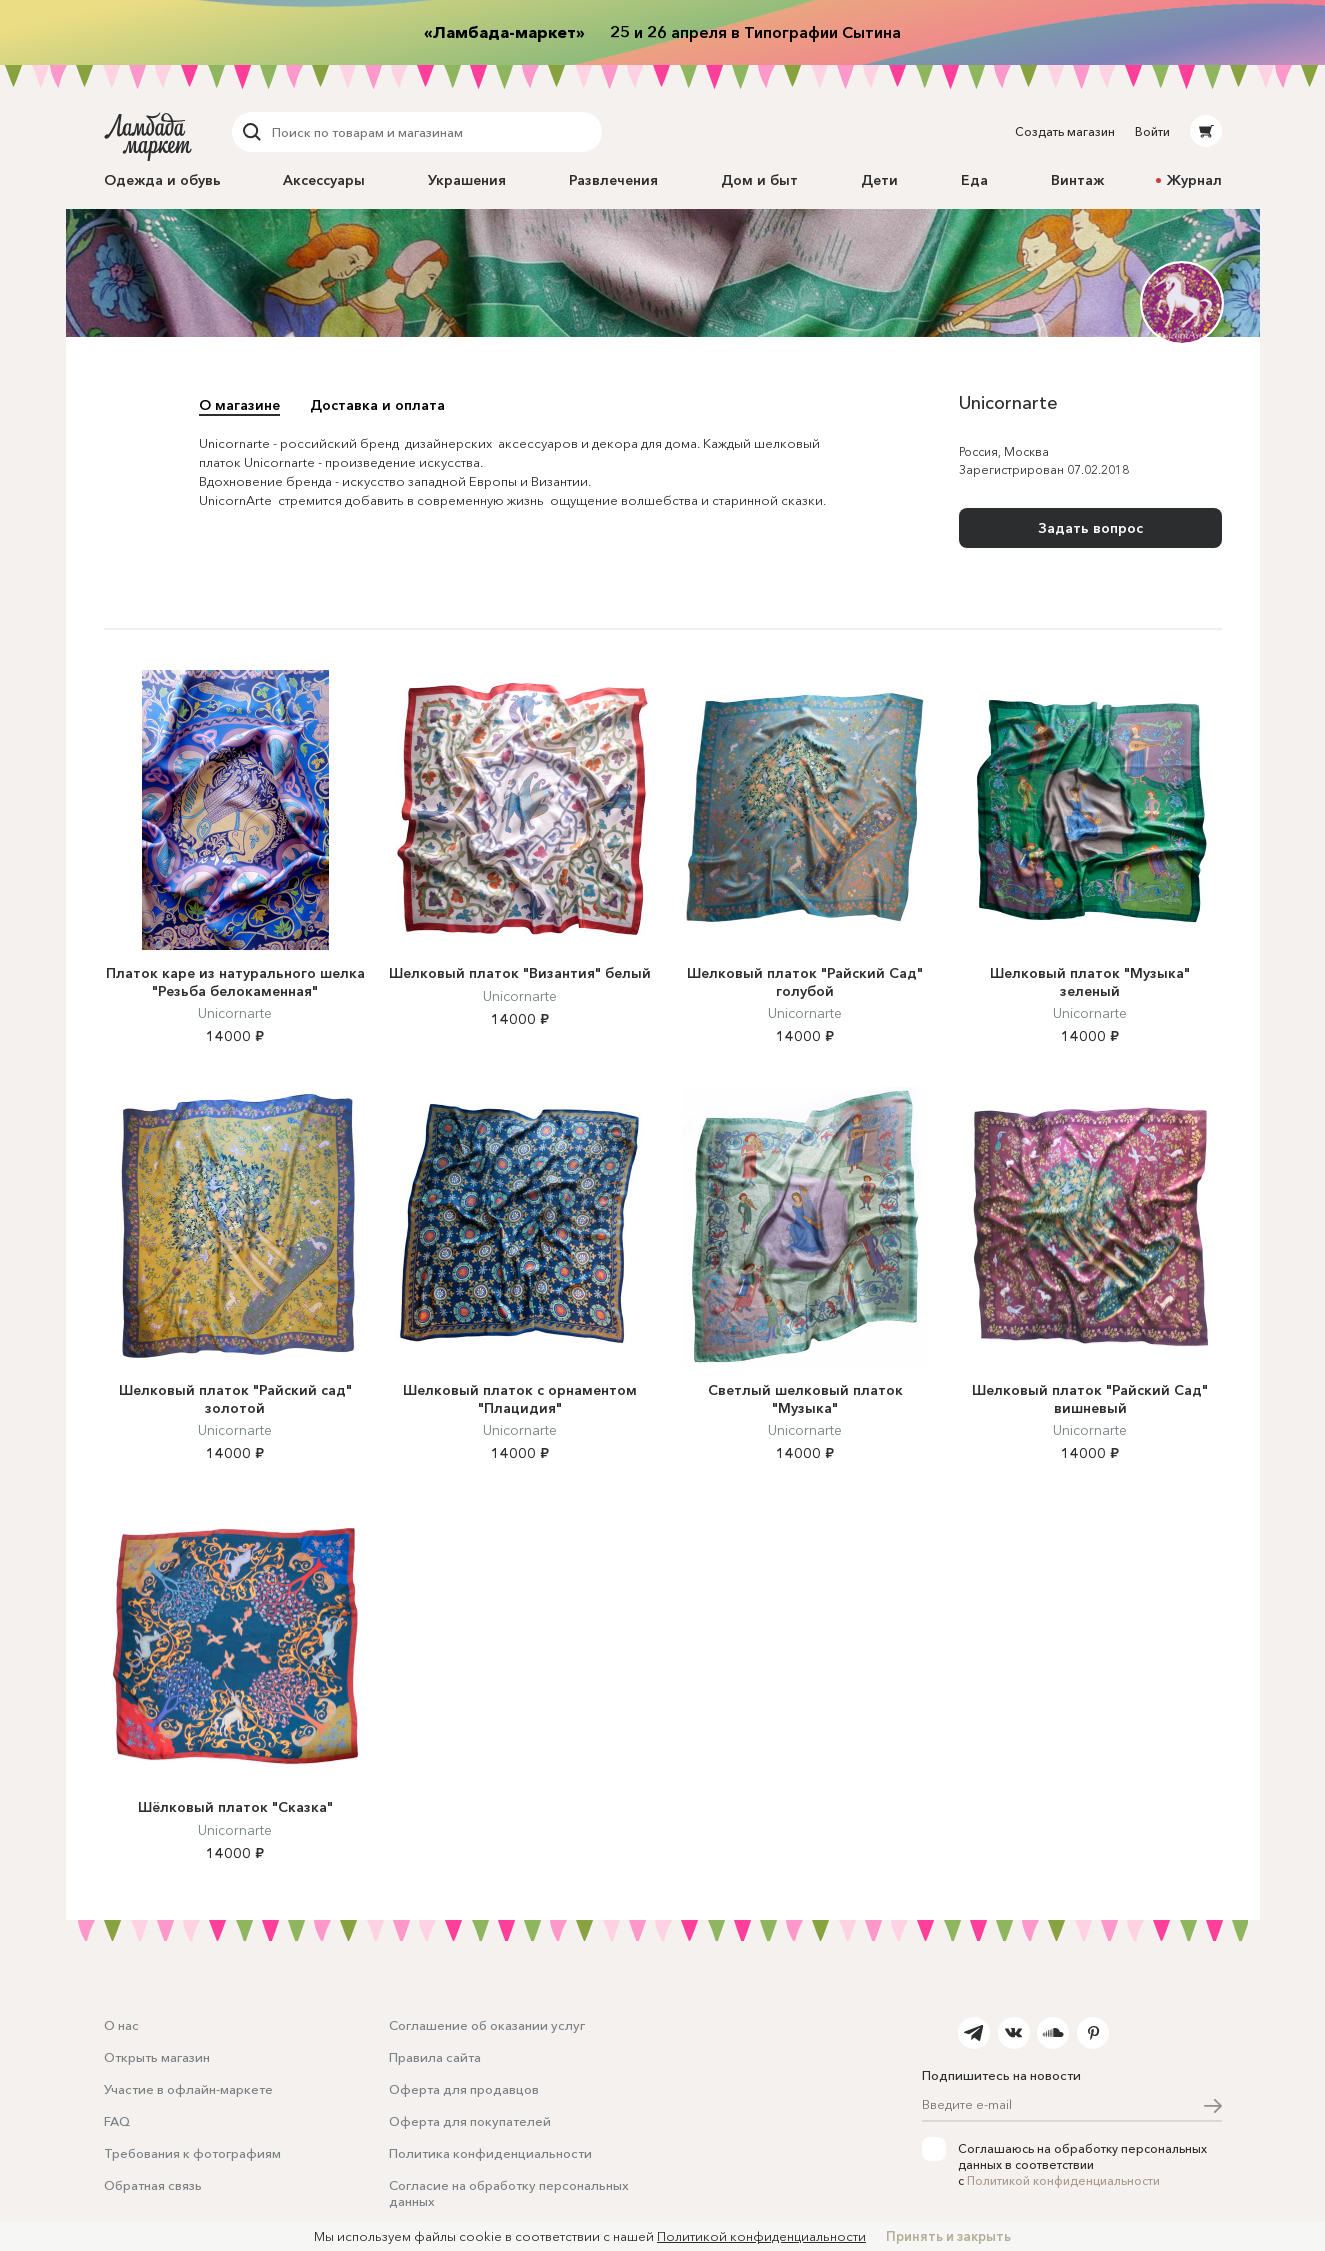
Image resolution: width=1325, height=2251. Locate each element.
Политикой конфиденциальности (1063, 2180)
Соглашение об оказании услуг (487, 2025)
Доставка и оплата (377, 405)
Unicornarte (235, 1013)
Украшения (467, 180)
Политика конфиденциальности (490, 2153)
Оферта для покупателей (470, 2121)
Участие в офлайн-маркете (188, 2089)
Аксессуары (324, 180)
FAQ (117, 2121)
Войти (1152, 131)
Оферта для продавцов (464, 2089)
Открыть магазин (157, 2057)
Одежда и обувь (162, 180)
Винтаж (1077, 180)
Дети (879, 180)
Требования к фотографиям (192, 2153)
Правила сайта (435, 2057)
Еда (974, 180)
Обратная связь (153, 2185)
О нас (121, 2025)
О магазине (239, 405)
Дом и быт (759, 180)
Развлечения (613, 180)
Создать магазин (1065, 131)
